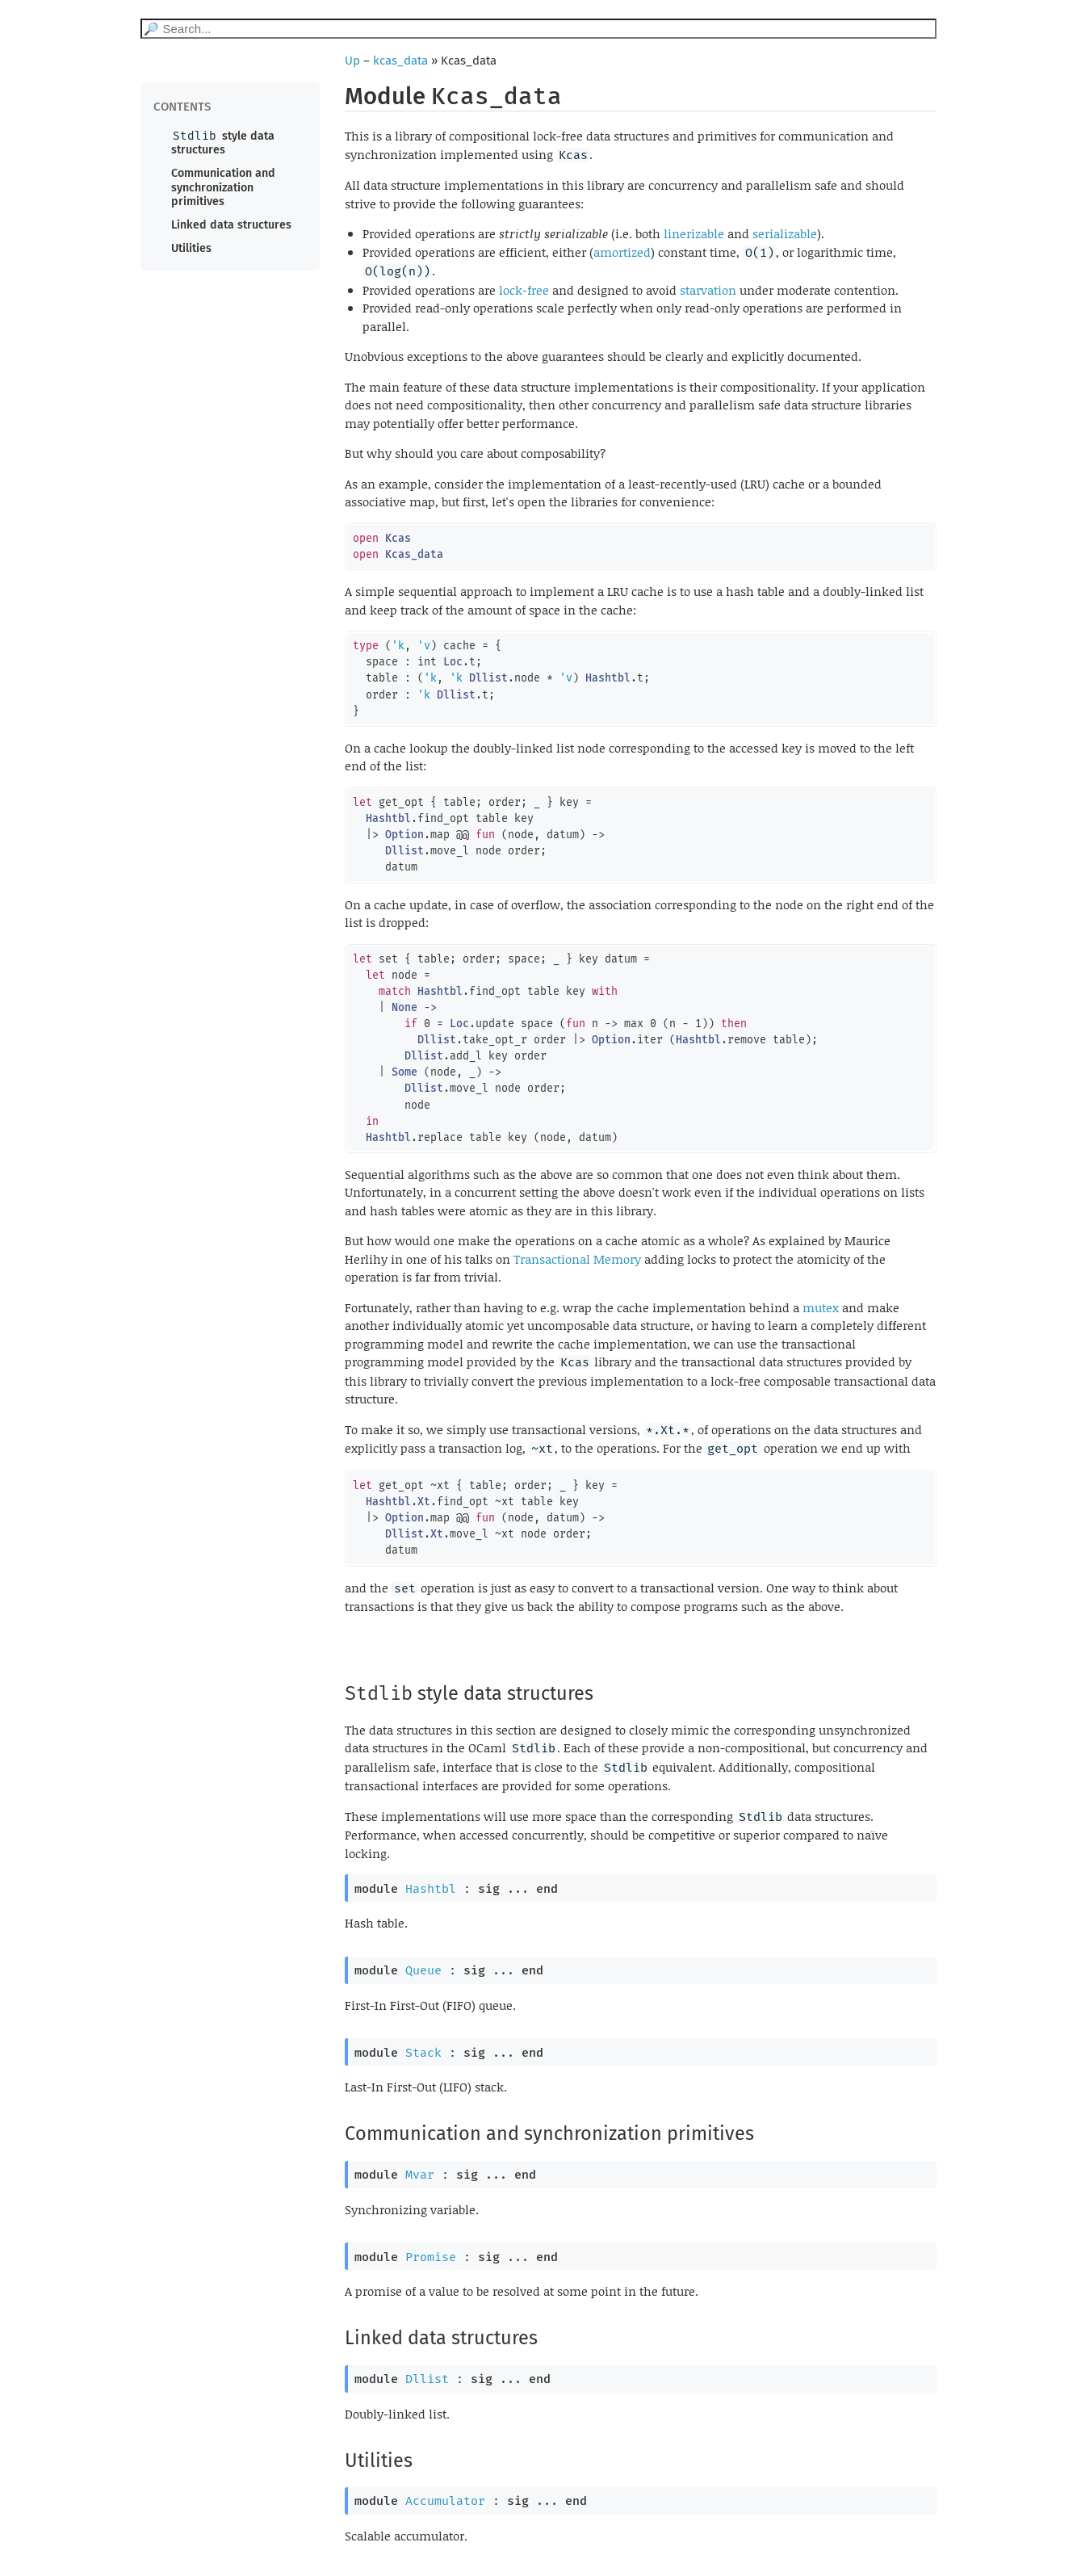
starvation (708, 290)
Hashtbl (430, 1889)
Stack (423, 2052)
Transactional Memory (577, 1259)
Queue (423, 1970)
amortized (622, 252)
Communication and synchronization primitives (223, 187)
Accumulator (445, 2501)
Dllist (427, 2379)
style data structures (222, 143)
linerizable (694, 233)
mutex (821, 1307)
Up (352, 60)
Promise (430, 2257)
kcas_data (400, 60)
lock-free (524, 290)
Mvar (419, 2174)
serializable (784, 233)
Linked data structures (231, 225)
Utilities (191, 248)
